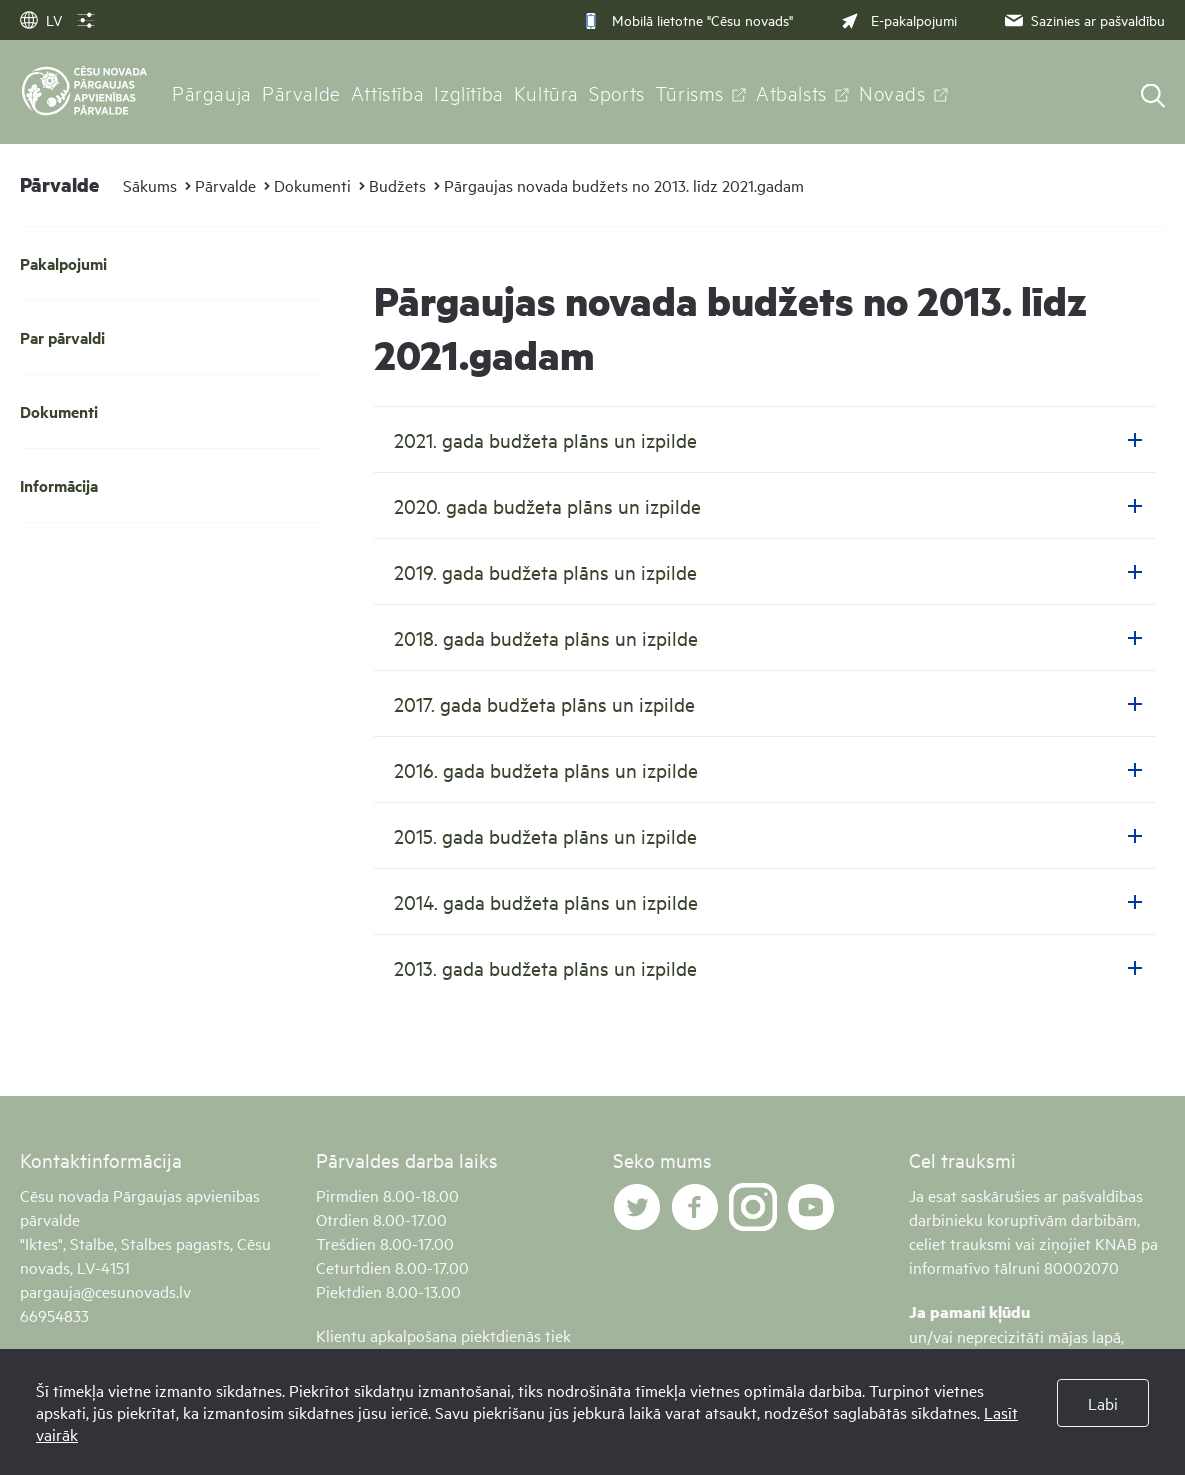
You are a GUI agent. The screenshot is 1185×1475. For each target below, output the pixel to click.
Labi (1103, 1403)
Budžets (397, 185)
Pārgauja (212, 92)
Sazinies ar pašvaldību (1083, 19)
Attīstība (388, 92)
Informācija (59, 485)
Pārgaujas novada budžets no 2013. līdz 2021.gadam (624, 185)
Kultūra (546, 92)
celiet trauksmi (960, 1243)
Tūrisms (689, 92)
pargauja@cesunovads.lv (105, 1291)
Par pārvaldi (62, 337)
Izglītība (469, 92)
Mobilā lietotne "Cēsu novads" (687, 19)
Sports (617, 92)
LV (41, 19)
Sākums (150, 185)
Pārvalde (301, 92)
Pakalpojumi (63, 263)
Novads (892, 92)
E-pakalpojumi (897, 19)
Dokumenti (312, 185)
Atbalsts (791, 92)
